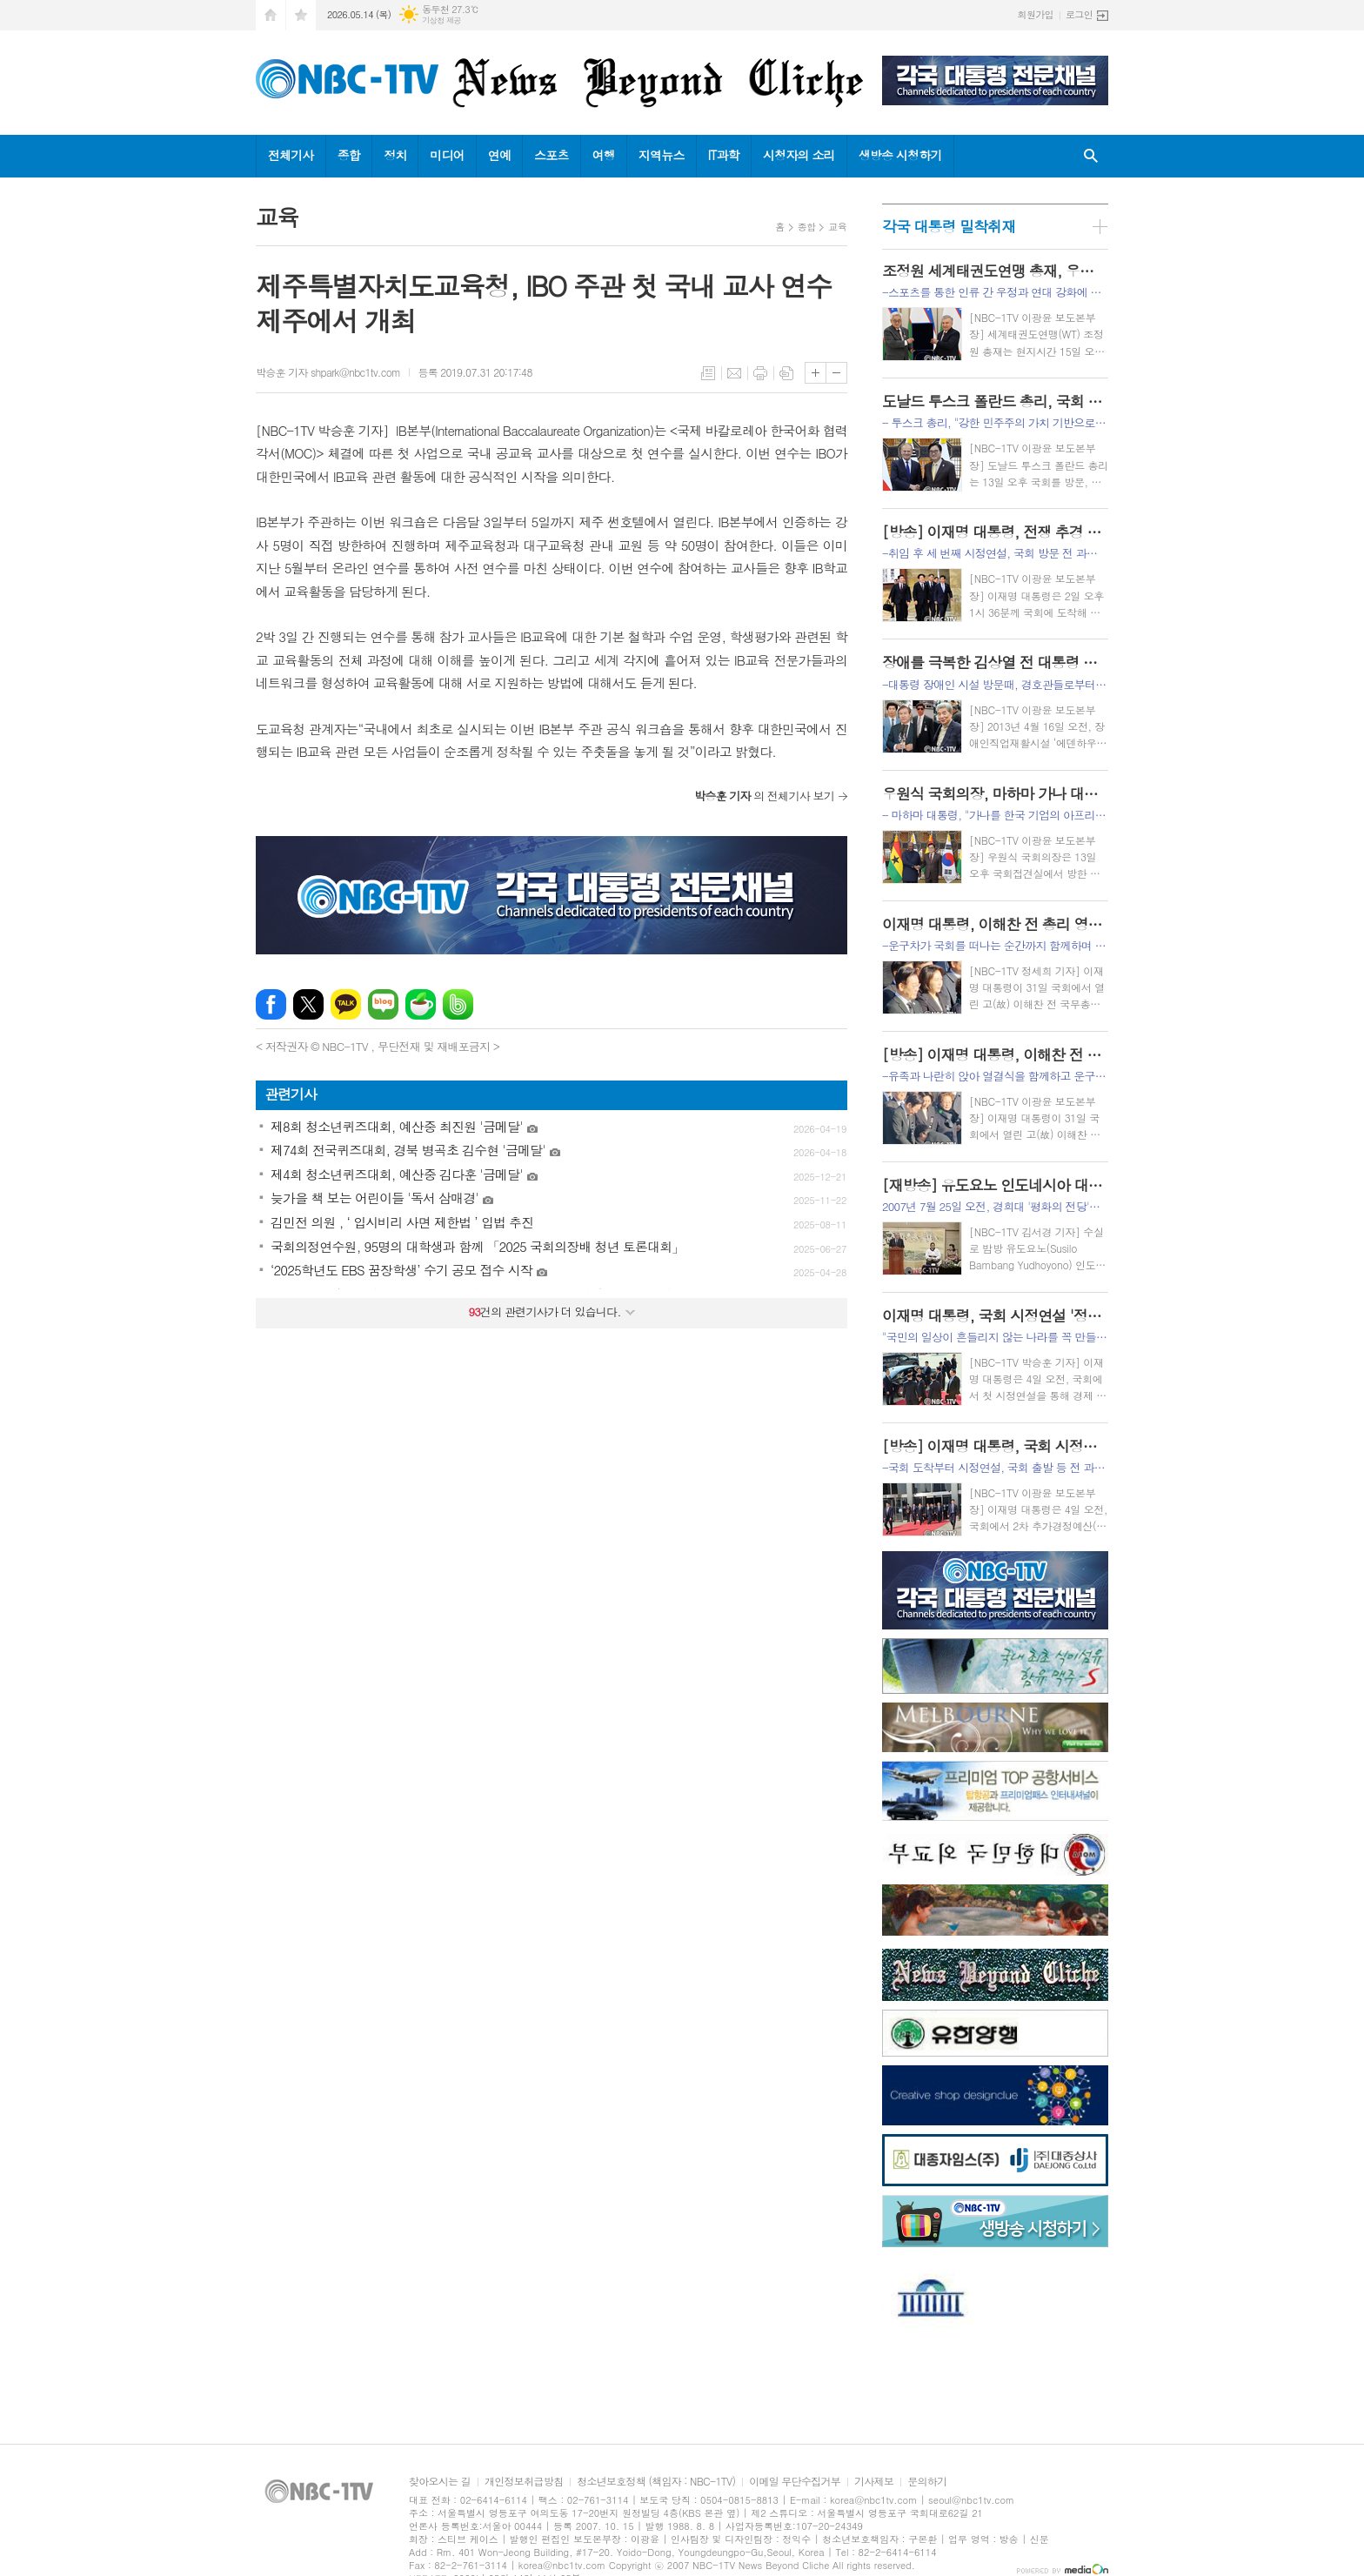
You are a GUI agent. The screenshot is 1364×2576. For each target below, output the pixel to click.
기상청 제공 (441, 20)
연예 (499, 155)
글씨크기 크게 (815, 373)
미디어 (447, 155)
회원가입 (1035, 14)
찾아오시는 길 (440, 2481)
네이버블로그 (383, 1004)
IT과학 (723, 155)
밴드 (458, 1004)
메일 (734, 373)
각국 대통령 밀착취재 (948, 226)
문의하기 (926, 2481)
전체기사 (291, 155)
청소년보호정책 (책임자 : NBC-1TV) (656, 2481)
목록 (708, 373)
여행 (603, 155)
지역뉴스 (662, 155)
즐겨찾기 (301, 15)
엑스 (308, 1004)
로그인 (1079, 14)
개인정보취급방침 (524, 2481)
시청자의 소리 (799, 155)
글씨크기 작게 (836, 373)
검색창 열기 (1090, 156)
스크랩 (786, 373)
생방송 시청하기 (900, 155)
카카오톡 (346, 1004)
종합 (349, 155)
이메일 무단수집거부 (794, 2481)
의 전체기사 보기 (764, 795)
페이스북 (271, 1004)
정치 (395, 155)
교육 (837, 226)
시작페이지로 (270, 15)
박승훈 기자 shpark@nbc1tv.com (328, 372)
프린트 (760, 373)
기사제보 (873, 2481)
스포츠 (551, 155)
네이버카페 (420, 1004)
